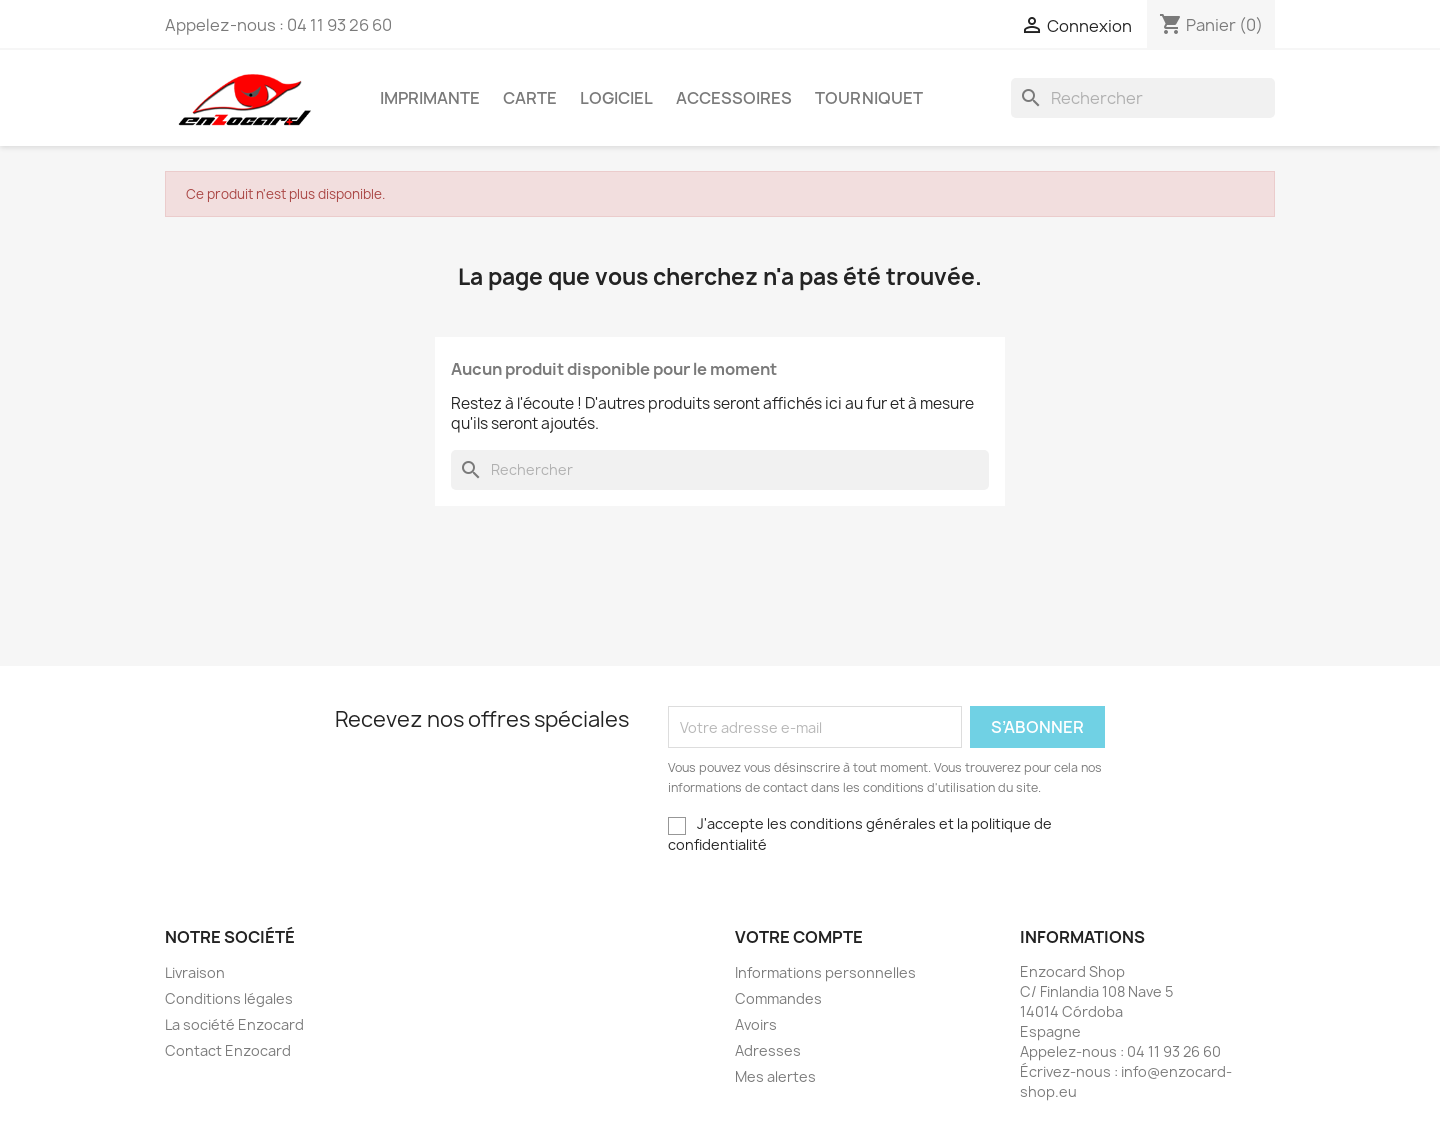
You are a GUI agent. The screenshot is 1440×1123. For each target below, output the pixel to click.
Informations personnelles (825, 972)
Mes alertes (775, 1076)
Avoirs (756, 1024)
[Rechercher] (1143, 98)
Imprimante (430, 98)
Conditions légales (229, 998)
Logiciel (616, 98)
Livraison (195, 972)
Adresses (768, 1050)
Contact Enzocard (228, 1050)
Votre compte (799, 937)
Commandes (778, 998)
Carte (530, 98)
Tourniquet (869, 98)
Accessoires (734, 98)
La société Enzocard (234, 1024)
